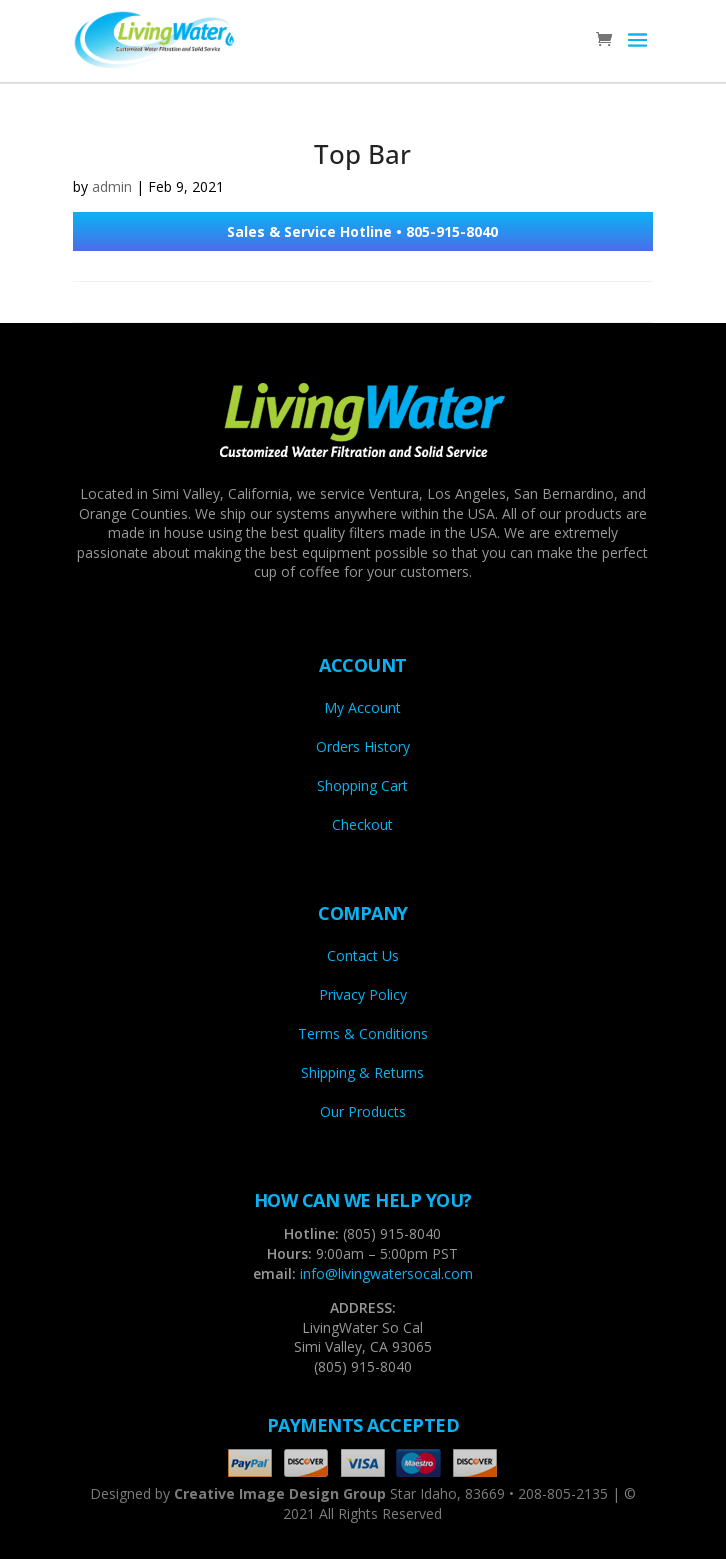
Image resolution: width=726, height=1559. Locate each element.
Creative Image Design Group (280, 1493)
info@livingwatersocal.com (386, 1273)
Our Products (363, 1111)
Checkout (362, 824)
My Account (362, 707)
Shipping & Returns (362, 1072)
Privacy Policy (363, 994)
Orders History (363, 746)
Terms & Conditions (363, 1033)
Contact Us (363, 955)
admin (112, 186)
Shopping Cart (362, 785)
